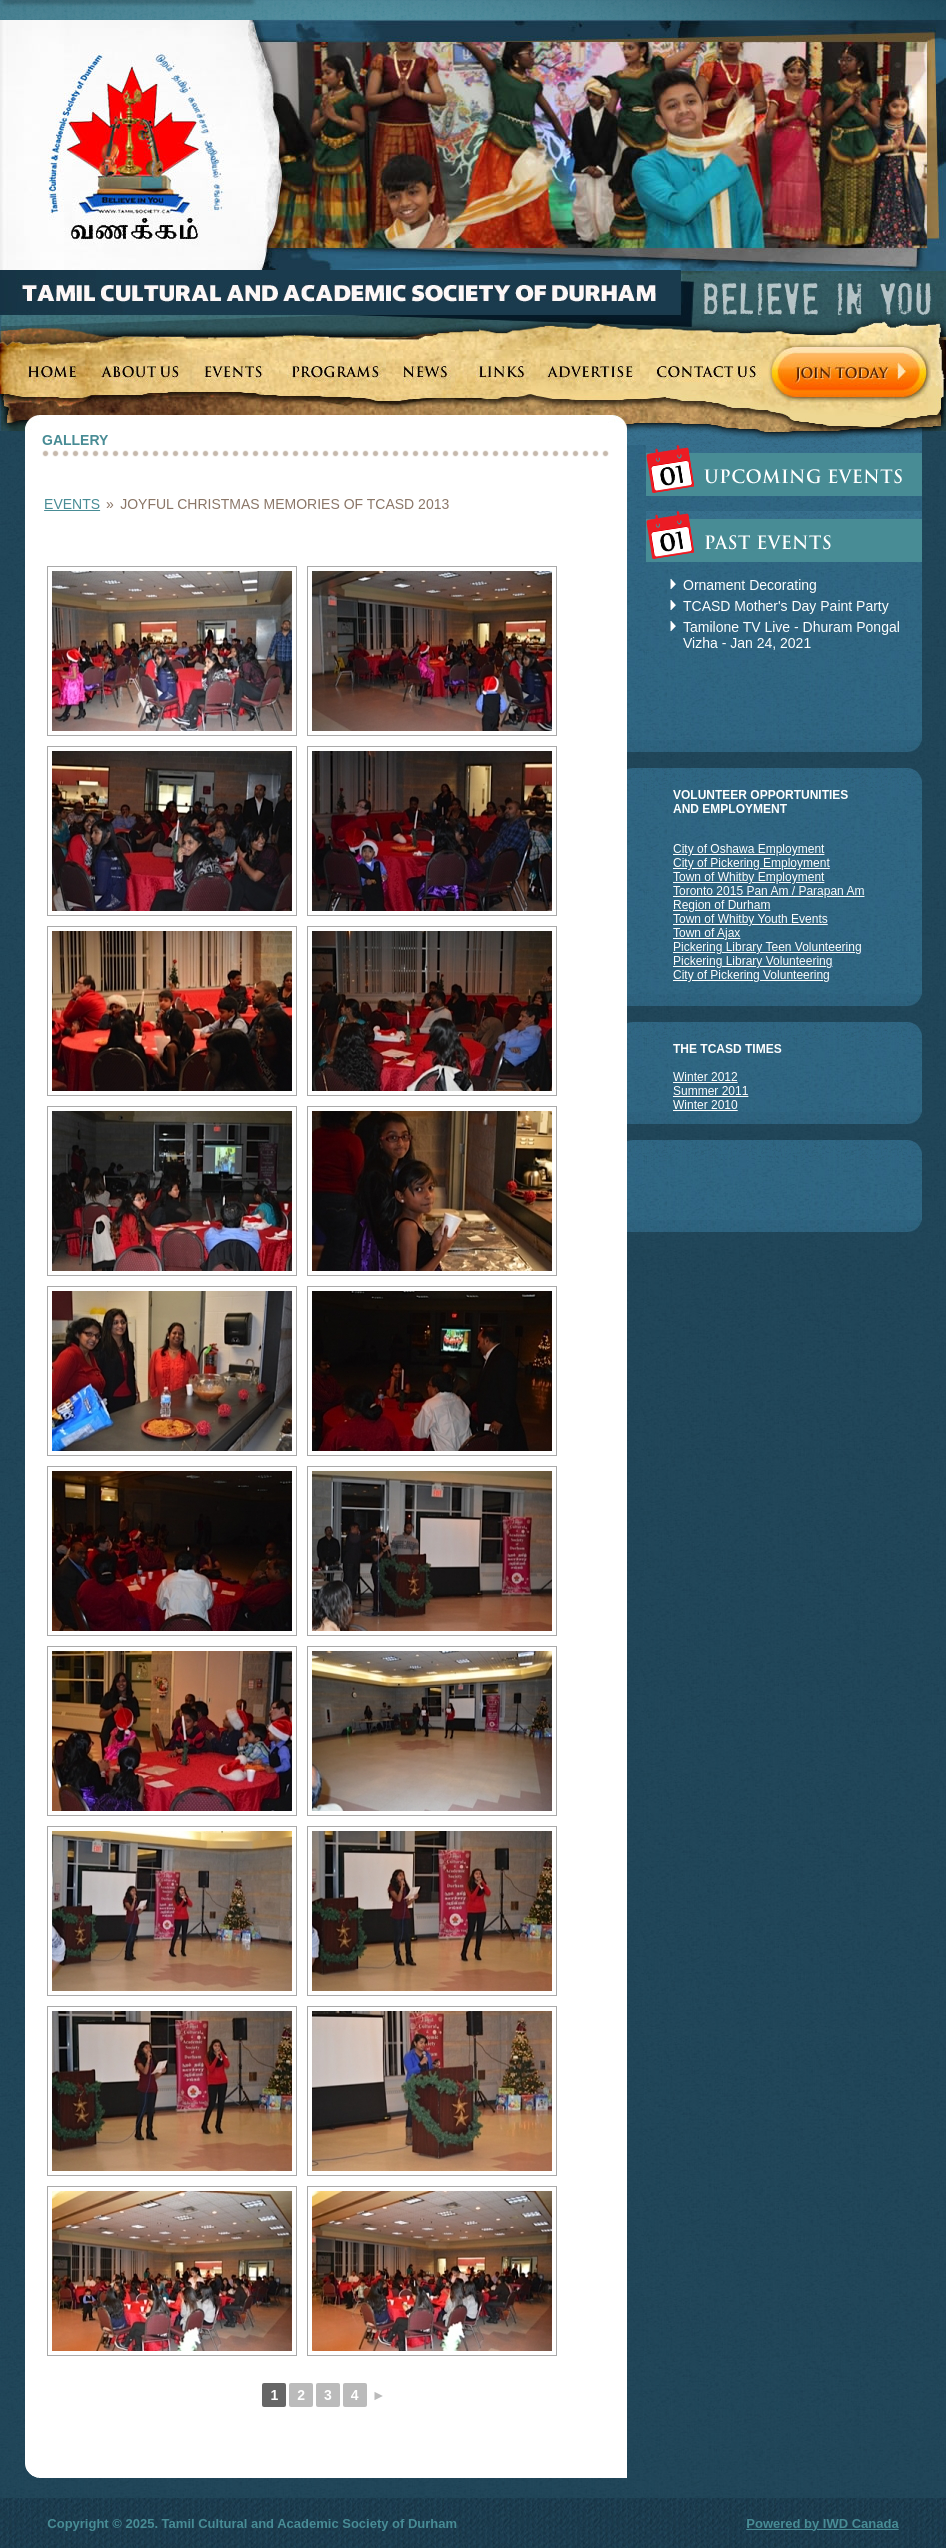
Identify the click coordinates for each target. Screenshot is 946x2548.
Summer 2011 (710, 1091)
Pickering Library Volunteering (752, 961)
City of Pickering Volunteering (751, 975)
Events (72, 504)
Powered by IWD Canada (822, 2523)
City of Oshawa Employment (748, 849)
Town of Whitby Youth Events (750, 919)
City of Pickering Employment (751, 863)
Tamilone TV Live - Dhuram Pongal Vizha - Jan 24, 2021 (791, 635)
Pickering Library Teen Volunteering (767, 947)
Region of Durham (721, 905)
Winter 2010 (705, 1105)
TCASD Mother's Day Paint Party (786, 606)
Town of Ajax (706, 933)
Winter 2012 (705, 1077)
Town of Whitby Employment (748, 877)
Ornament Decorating (750, 585)
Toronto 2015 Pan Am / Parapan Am (768, 891)
